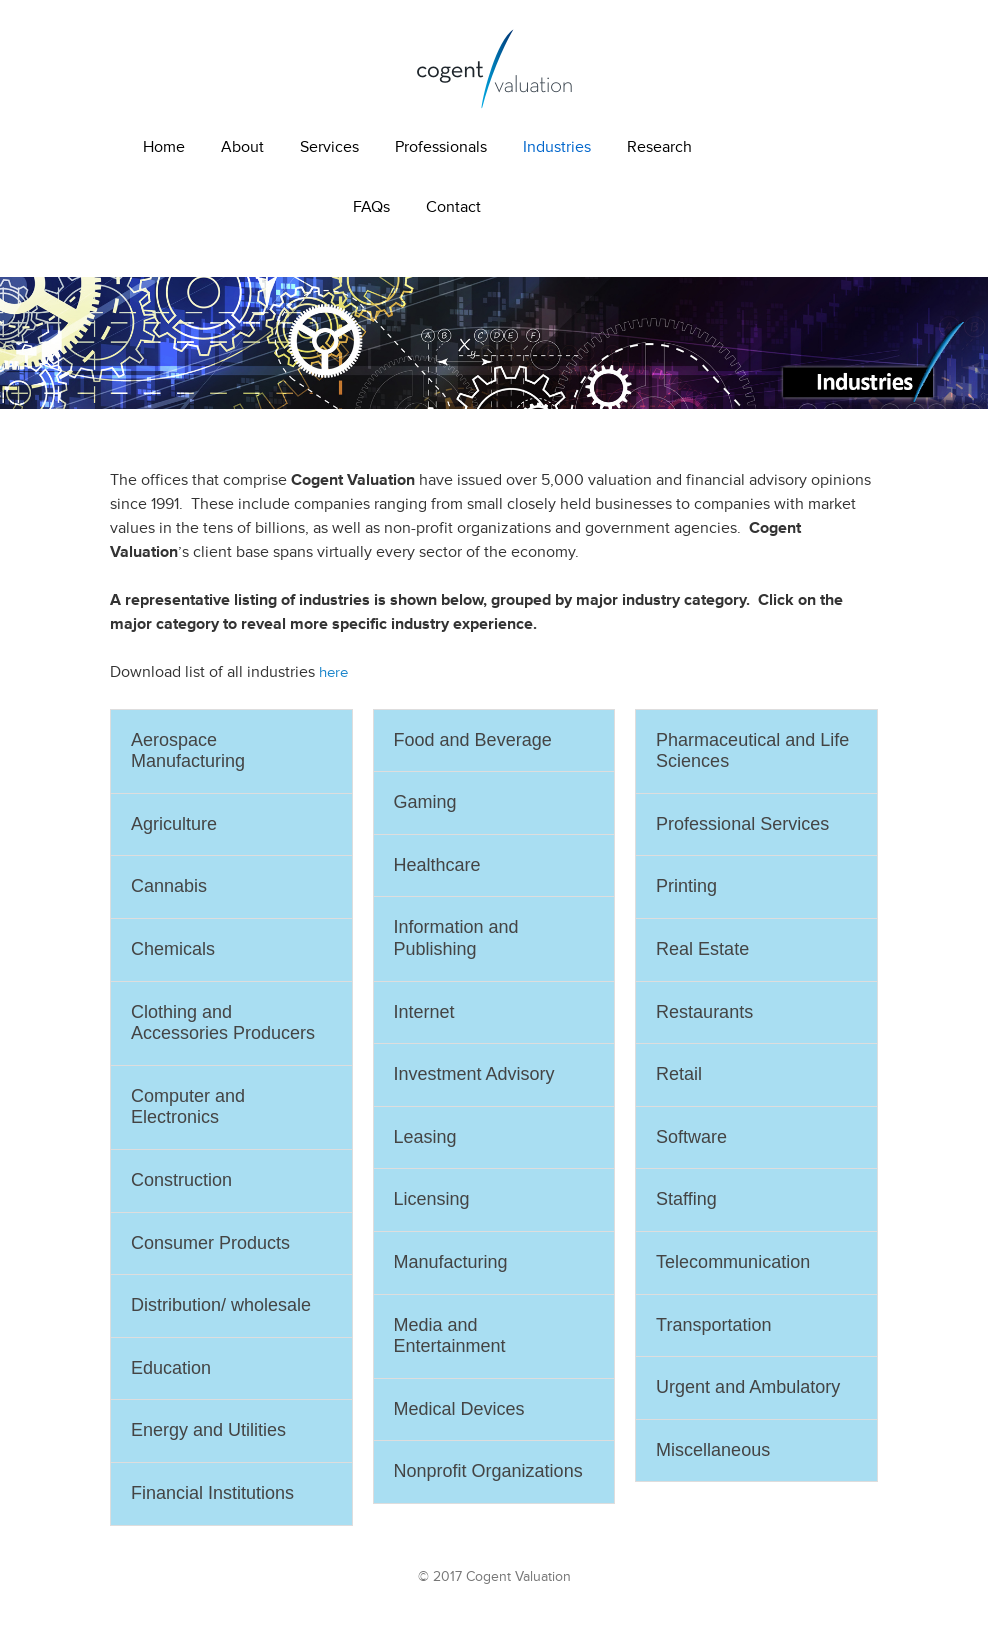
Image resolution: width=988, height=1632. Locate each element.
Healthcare (437, 865)
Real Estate (702, 949)
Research (659, 147)
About (242, 147)
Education (171, 1368)
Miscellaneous (713, 1450)
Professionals (441, 147)
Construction (181, 1180)
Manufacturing (451, 1262)
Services (329, 147)
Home (164, 147)
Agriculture (174, 824)
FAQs (371, 207)
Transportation (713, 1325)
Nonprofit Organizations (488, 1471)
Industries (557, 147)
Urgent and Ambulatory (748, 1387)
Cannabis (169, 886)
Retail (679, 1074)
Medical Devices (459, 1409)
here (333, 672)
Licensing (432, 1199)
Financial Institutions (212, 1493)
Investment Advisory (474, 1074)
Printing (686, 886)
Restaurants (704, 1012)
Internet (424, 1012)
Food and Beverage (473, 740)
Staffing (686, 1199)
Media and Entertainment (450, 1336)
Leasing (425, 1137)
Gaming (425, 802)
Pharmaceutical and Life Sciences (752, 751)
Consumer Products (210, 1243)
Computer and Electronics (188, 1107)
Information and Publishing (456, 938)
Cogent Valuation (494, 69)
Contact (453, 207)
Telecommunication (733, 1262)
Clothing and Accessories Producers (223, 1023)
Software (691, 1137)
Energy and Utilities (208, 1430)
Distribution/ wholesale (221, 1305)
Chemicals (173, 949)
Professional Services (742, 824)
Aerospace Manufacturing (188, 751)
